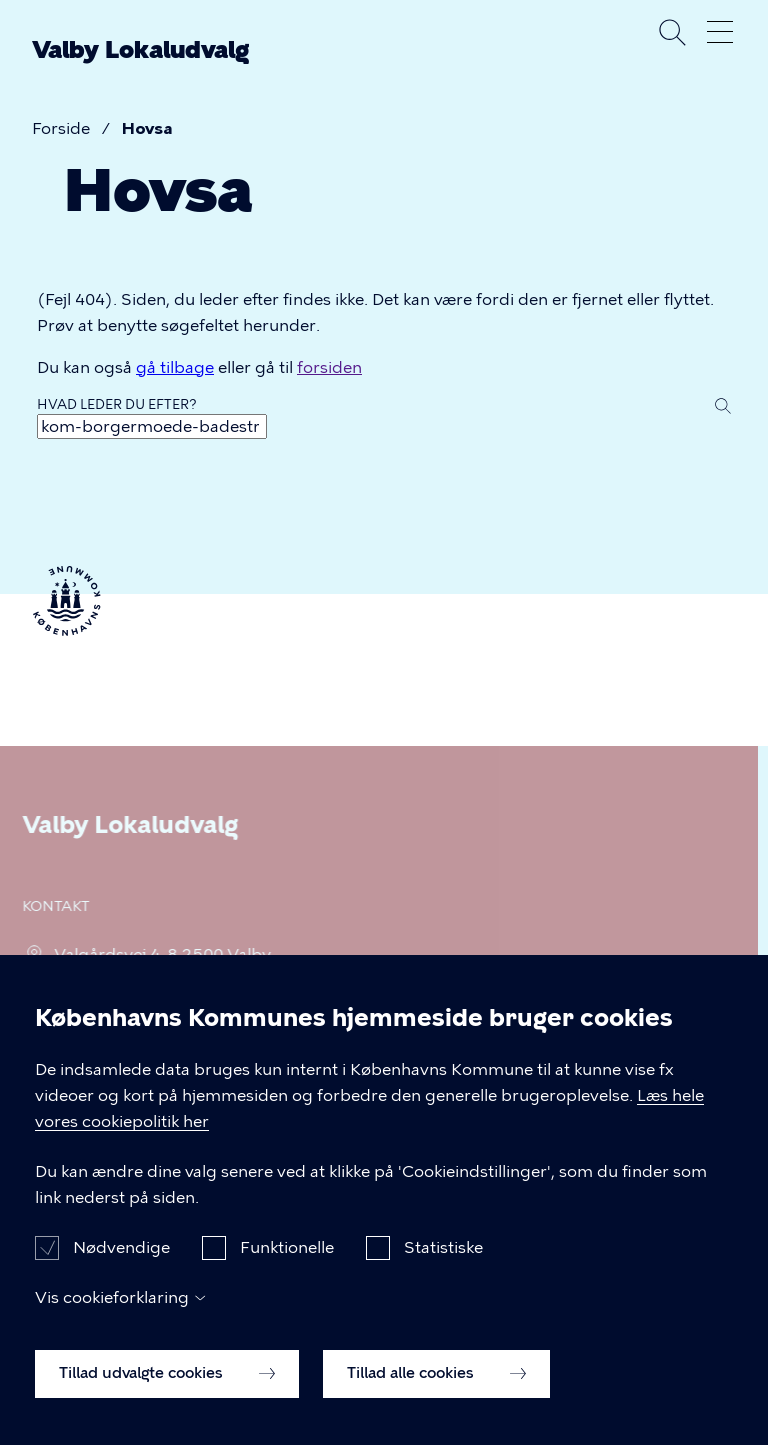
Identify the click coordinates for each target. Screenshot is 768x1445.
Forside (61, 128)
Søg (672, 32)
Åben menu (720, 32)
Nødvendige (121, 1268)
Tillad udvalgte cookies (167, 1395)
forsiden (329, 367)
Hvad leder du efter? (117, 404)
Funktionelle (287, 1268)
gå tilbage (175, 367)
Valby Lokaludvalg (140, 50)
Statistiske (443, 1268)
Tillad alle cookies (436, 1395)
